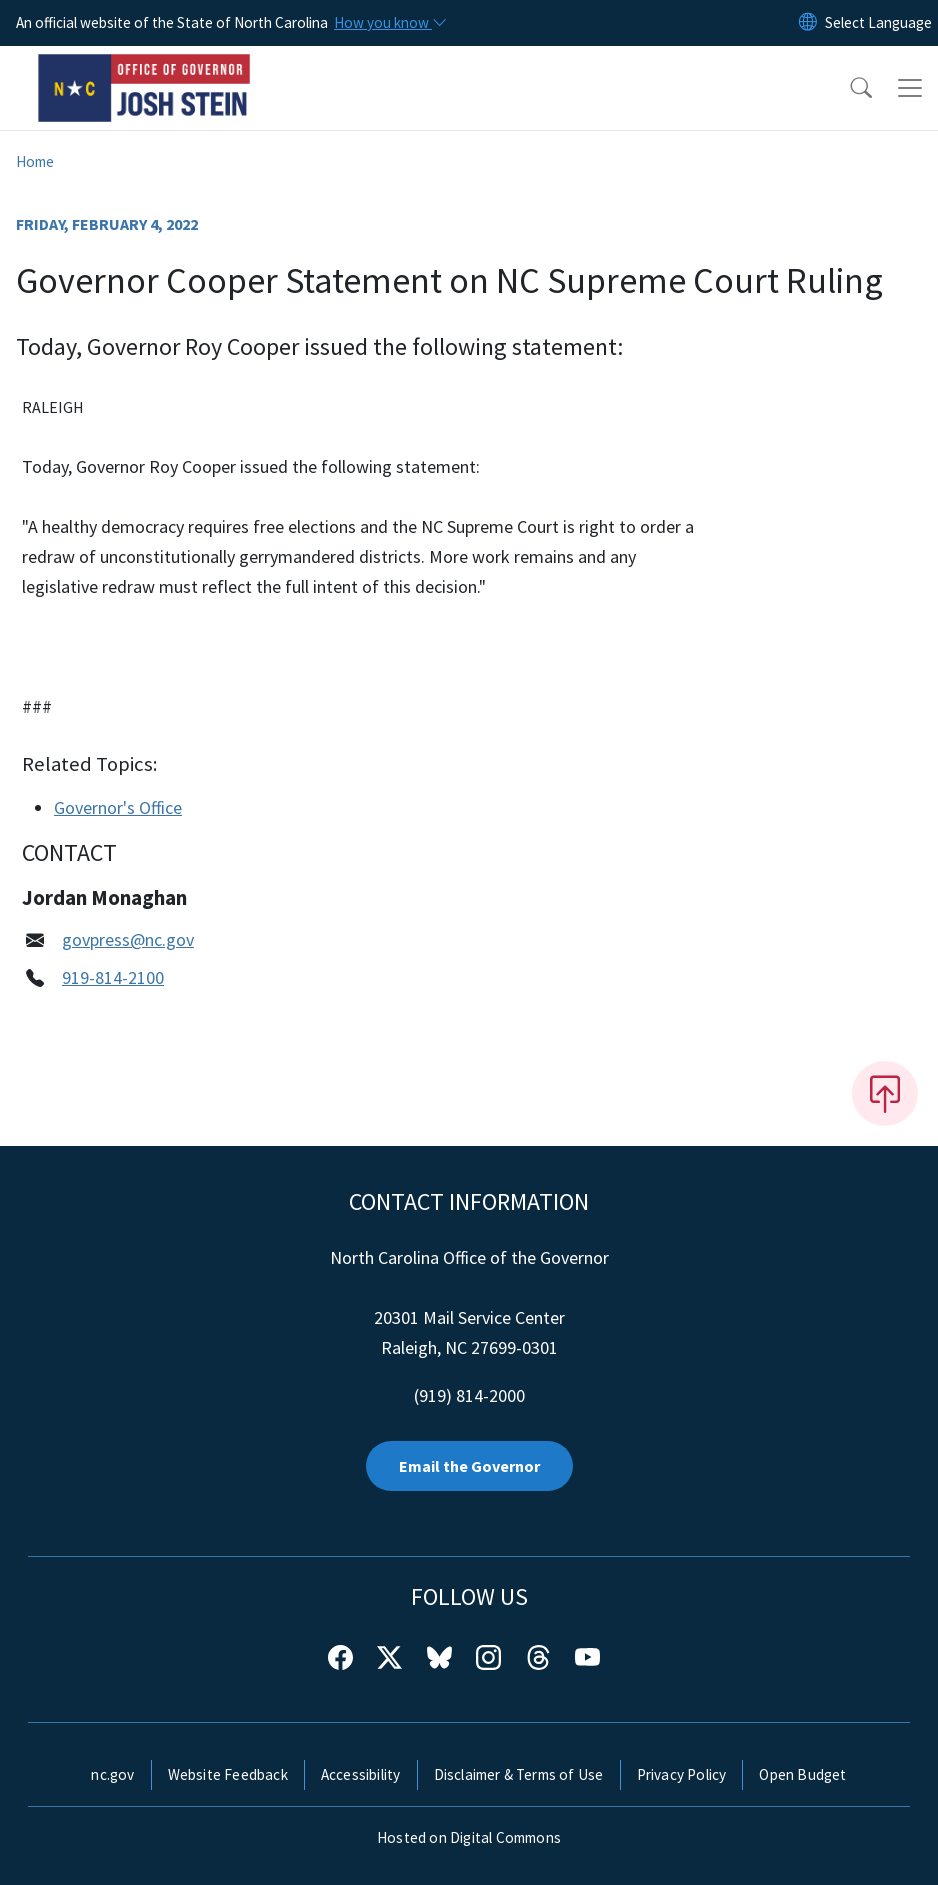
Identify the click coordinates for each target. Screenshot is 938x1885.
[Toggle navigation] (910, 88)
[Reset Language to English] (808, 23)
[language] (878, 23)
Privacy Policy (682, 1774)
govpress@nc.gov (128, 939)
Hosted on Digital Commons (469, 1837)
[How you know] (389, 23)
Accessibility (361, 1774)
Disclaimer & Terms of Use (519, 1774)
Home (35, 161)
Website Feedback (228, 1774)
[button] (848, 88)
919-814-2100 (113, 977)
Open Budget (802, 1774)
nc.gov (112, 1774)
